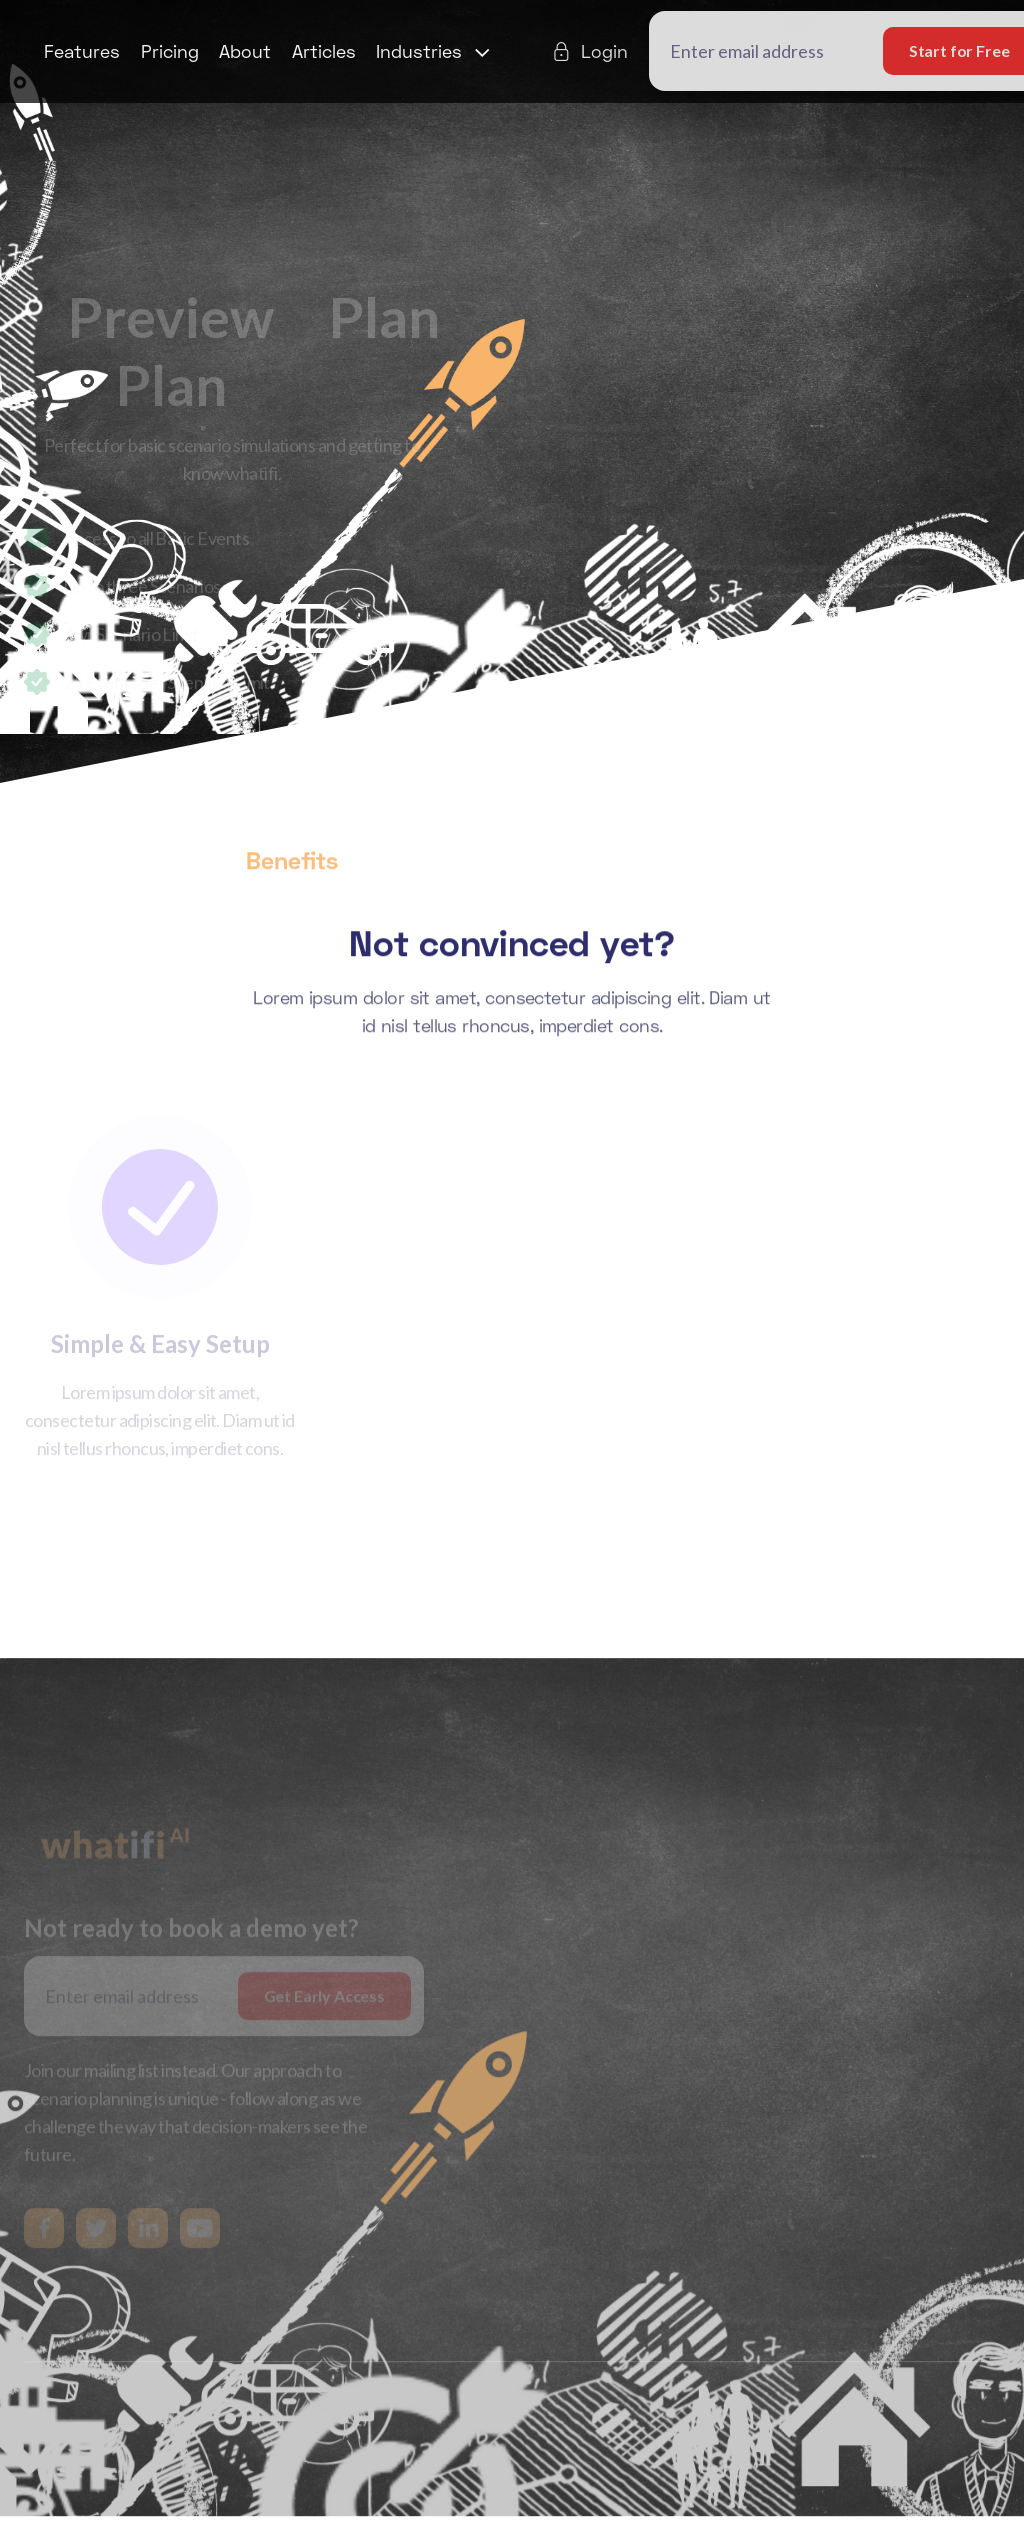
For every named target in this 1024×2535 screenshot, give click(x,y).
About (245, 51)
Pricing (170, 51)
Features (82, 51)
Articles (324, 51)
